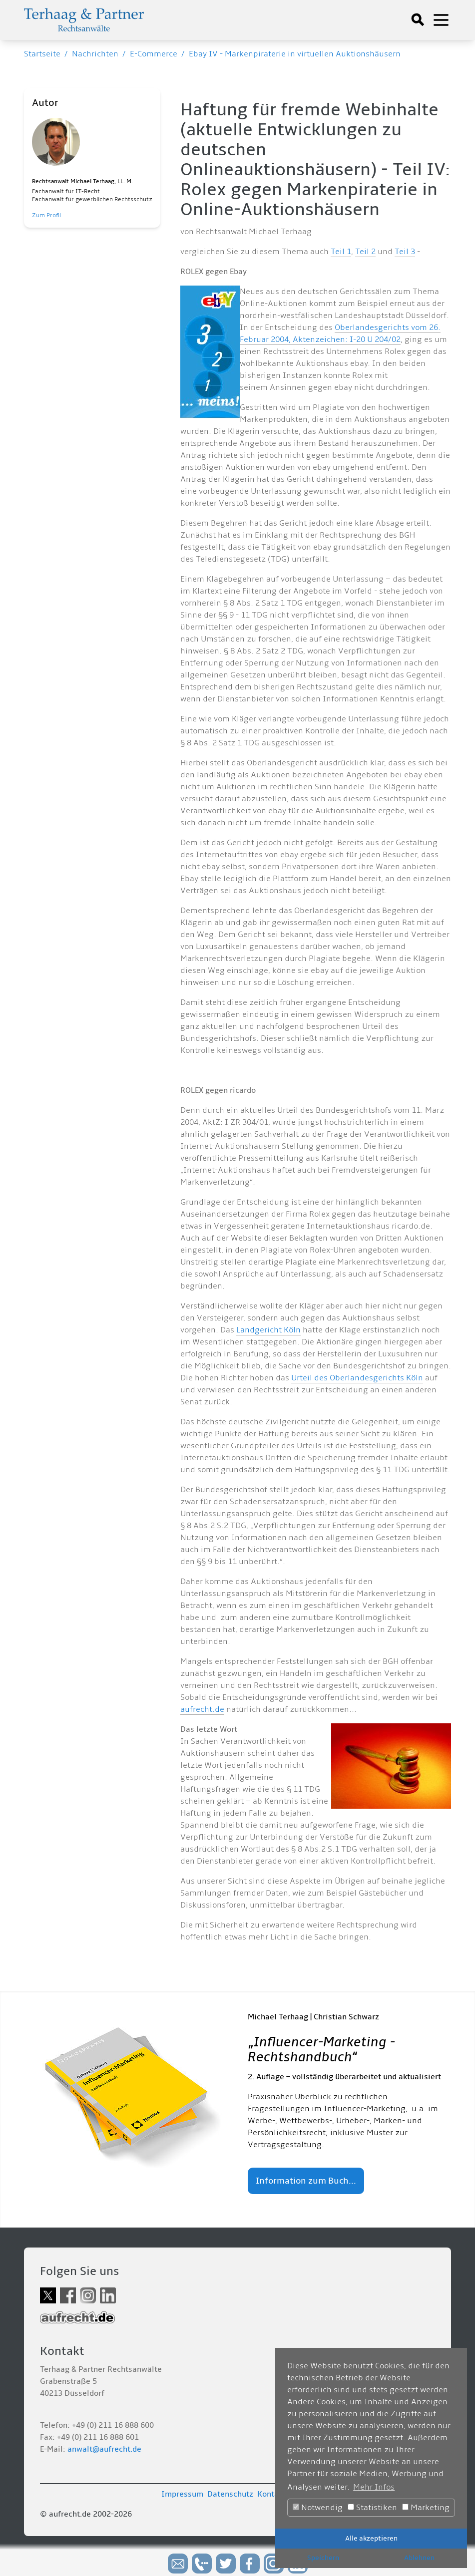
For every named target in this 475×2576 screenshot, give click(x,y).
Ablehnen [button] (419, 2558)
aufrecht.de (202, 1709)
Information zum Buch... (306, 2181)
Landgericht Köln (268, 1330)
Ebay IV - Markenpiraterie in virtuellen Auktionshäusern (295, 54)
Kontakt (271, 2494)
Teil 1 (341, 252)
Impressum (182, 2494)
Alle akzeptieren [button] (371, 2538)
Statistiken (372, 2508)
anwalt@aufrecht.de (104, 2449)
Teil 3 (405, 252)
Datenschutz (230, 2494)
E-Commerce (153, 54)
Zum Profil (46, 215)
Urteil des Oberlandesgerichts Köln (357, 1378)
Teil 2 (365, 252)
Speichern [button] (323, 2558)
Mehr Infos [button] (374, 2487)
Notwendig (318, 2508)
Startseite (42, 54)
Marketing (426, 2508)
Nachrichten (95, 54)
